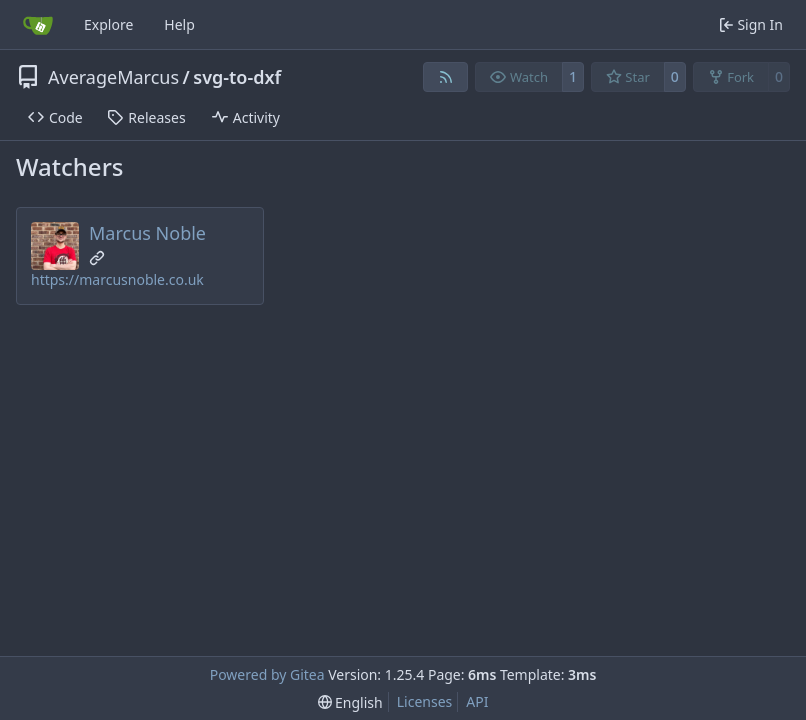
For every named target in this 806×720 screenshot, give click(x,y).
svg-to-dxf (237, 77)
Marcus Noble (147, 233)
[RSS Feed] (446, 77)
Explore (108, 24)
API (477, 701)
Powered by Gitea (267, 674)
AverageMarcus (113, 77)
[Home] (38, 25)
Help (179, 24)
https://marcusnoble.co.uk (117, 279)
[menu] (350, 702)
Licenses (425, 701)
